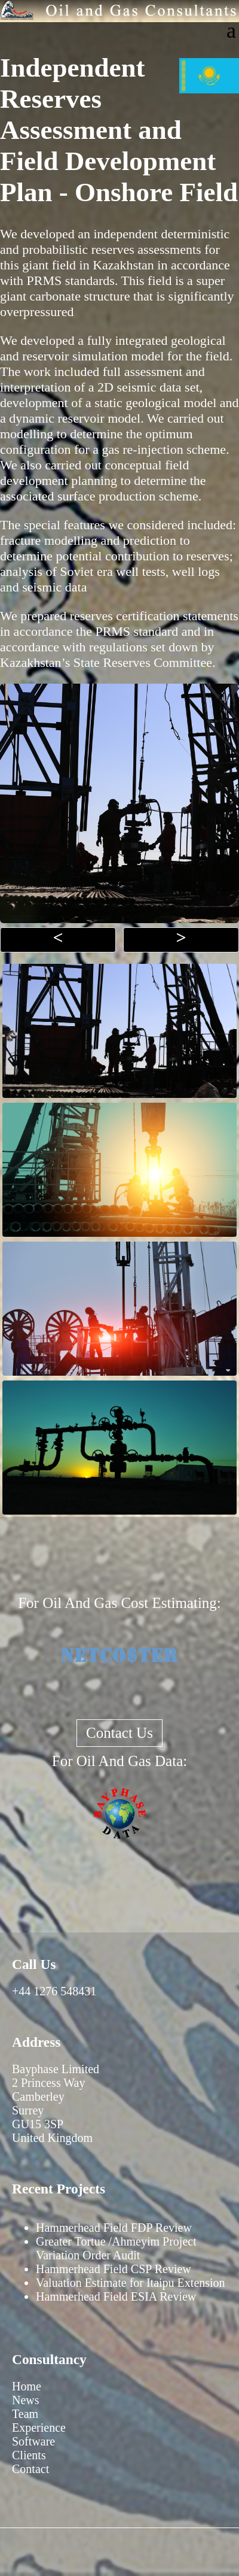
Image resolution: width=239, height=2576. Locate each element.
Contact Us (119, 1733)
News (25, 2400)
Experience (39, 2427)
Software (33, 2441)
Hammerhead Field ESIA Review (116, 2296)
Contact (30, 2468)
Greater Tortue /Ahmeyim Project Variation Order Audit (116, 2248)
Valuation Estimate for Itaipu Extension (130, 2282)
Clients (29, 2455)
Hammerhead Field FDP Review (114, 2227)
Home (26, 2386)
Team (25, 2413)
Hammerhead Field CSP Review (113, 2268)
